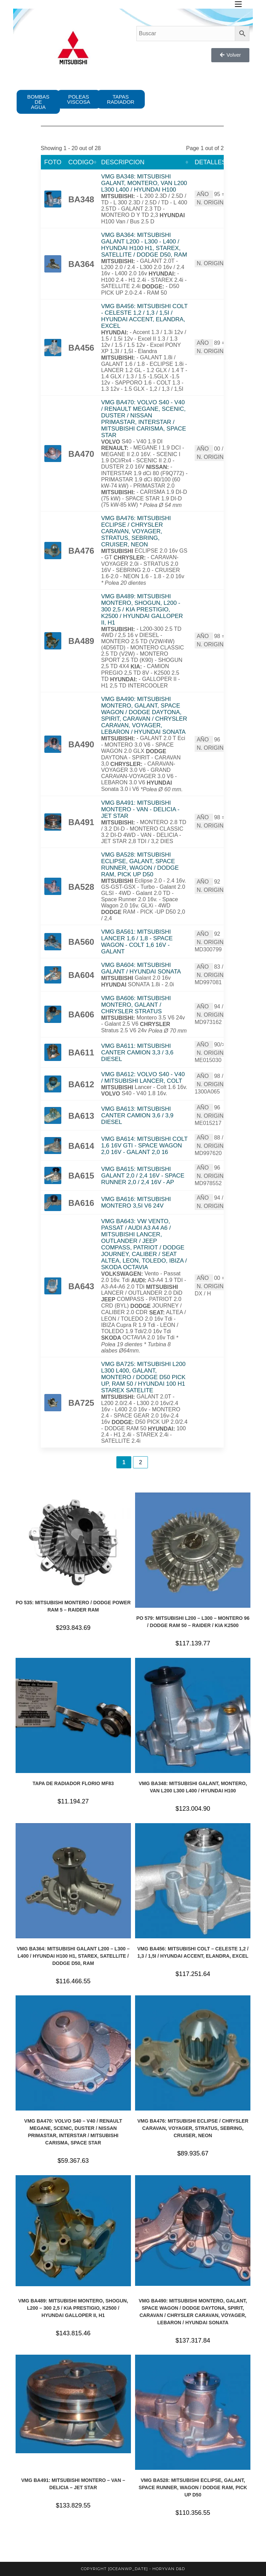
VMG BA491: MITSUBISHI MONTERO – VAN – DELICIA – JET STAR (73, 2483)
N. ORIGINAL (213, 202)
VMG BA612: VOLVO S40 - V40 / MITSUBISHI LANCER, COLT (143, 1077)
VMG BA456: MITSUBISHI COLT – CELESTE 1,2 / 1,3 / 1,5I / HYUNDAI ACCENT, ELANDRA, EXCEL (192, 1952)
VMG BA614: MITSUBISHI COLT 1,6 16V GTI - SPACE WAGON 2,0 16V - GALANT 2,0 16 (144, 1145)
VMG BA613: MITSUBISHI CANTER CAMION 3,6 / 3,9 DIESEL (137, 1115)
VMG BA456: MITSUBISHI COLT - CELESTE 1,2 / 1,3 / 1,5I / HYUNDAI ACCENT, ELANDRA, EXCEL (144, 316)
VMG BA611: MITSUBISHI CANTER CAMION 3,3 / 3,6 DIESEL (137, 1052)
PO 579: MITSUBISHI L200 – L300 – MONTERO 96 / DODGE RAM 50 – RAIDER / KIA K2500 (192, 1621)
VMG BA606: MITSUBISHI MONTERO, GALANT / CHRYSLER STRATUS (136, 1005)
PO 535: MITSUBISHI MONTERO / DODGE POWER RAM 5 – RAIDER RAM (73, 1606)
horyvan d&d (168, 2568)
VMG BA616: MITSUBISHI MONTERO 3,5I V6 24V (136, 1202)
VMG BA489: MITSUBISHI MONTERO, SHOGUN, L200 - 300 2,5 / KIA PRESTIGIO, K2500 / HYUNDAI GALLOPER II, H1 (142, 609)
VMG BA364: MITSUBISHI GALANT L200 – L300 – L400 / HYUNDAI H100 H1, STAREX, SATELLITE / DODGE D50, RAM (73, 1956)
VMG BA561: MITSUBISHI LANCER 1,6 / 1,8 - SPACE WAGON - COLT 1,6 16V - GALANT (137, 942)
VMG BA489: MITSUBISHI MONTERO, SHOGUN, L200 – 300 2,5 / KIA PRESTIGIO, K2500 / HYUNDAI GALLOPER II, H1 (73, 2308)
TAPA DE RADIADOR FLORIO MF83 (73, 1783)
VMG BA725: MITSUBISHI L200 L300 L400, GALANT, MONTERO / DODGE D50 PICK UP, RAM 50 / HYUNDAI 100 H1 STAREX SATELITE (143, 1377)
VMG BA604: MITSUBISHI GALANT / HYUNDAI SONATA (141, 968)
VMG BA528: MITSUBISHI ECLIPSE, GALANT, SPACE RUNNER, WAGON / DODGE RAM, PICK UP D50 (140, 864)
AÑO (203, 194)
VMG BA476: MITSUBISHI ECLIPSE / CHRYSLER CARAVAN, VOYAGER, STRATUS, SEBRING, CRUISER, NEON (136, 531)
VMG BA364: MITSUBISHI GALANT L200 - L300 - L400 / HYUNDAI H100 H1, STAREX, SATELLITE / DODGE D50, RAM (144, 245)
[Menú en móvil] (238, 4)
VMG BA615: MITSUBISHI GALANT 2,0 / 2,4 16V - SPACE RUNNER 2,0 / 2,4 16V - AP (142, 1175)
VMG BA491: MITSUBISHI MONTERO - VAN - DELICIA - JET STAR (140, 809)
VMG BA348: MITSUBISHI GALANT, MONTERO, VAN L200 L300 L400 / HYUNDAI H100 (144, 183)
